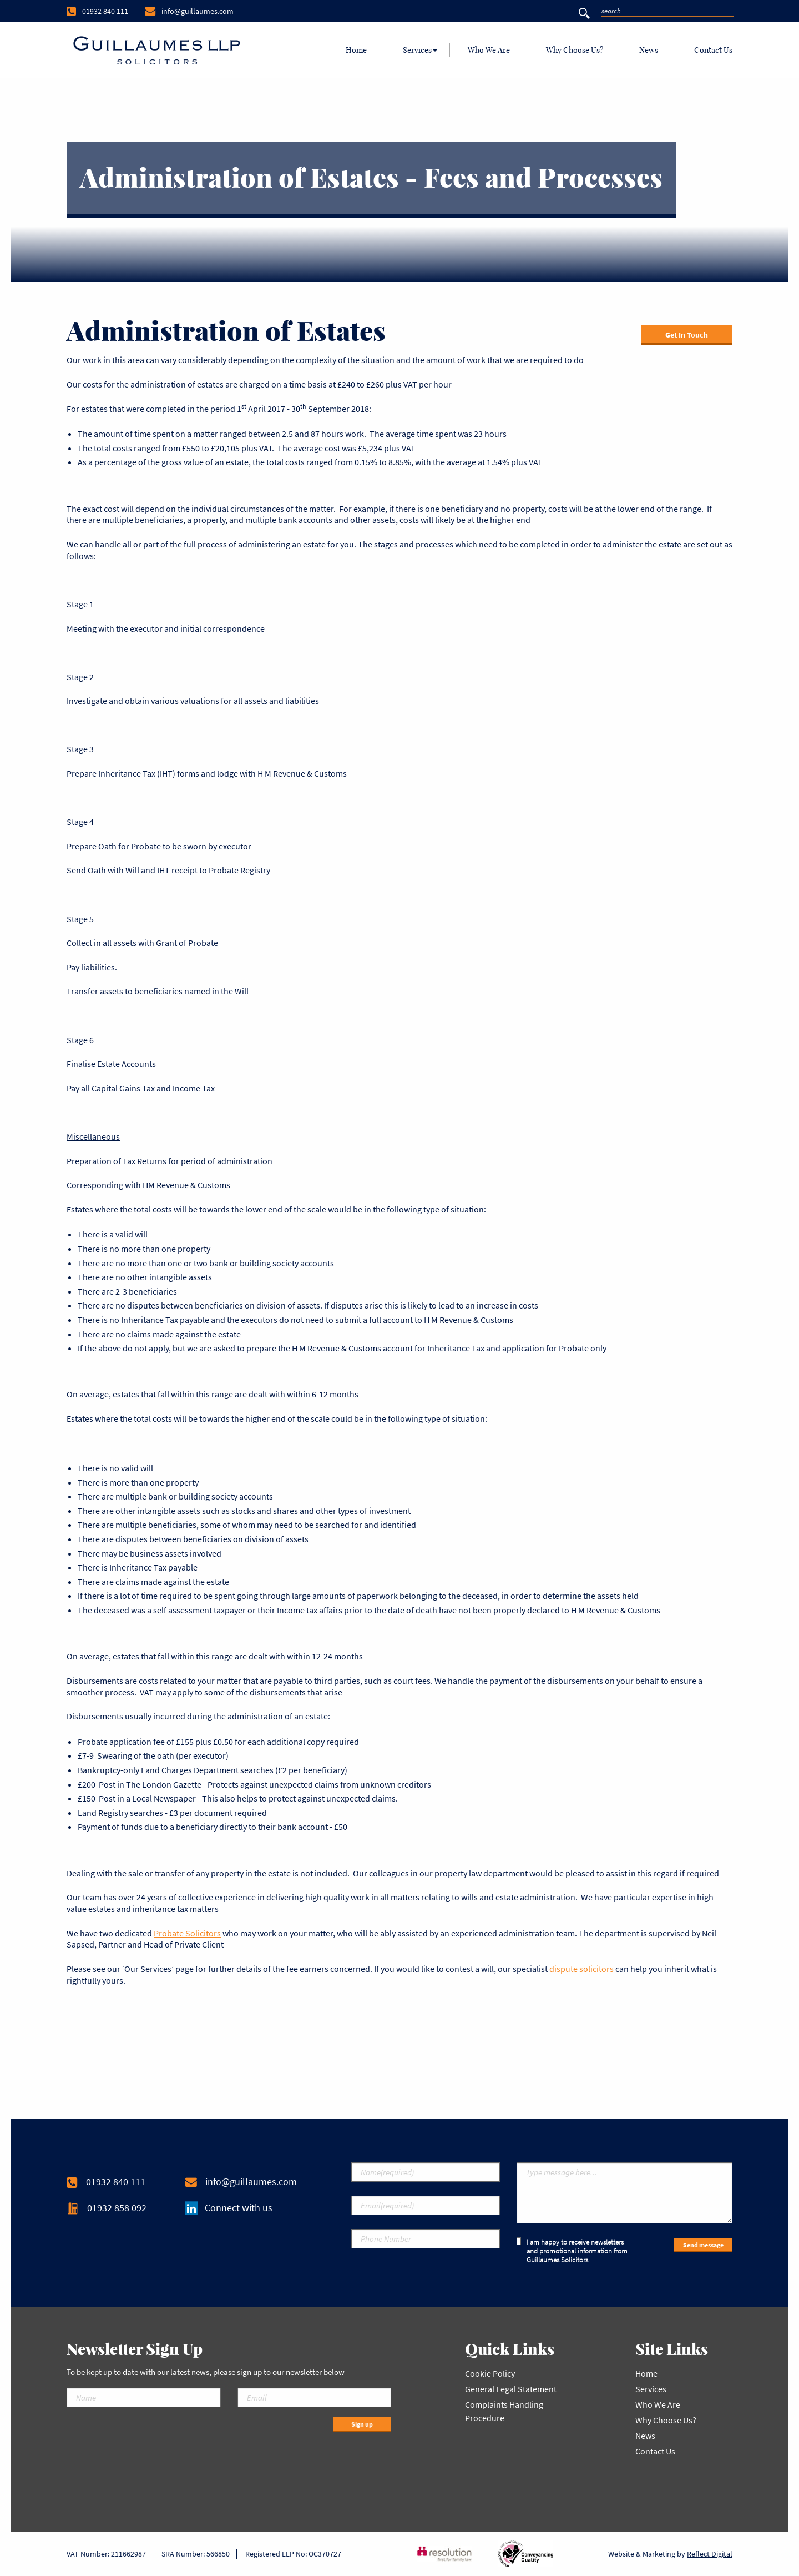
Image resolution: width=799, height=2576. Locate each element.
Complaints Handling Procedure (504, 2411)
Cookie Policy (490, 2373)
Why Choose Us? (574, 50)
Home (356, 50)
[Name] (144, 2397)
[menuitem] (356, 50)
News (648, 50)
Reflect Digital (709, 2554)
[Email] (314, 2397)
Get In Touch (686, 335)
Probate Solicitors (187, 1933)
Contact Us (713, 50)
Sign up (362, 2424)
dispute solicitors (581, 1968)
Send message (703, 2245)
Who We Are (489, 50)
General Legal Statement (511, 2388)
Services (417, 50)
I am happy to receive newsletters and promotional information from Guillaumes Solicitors (572, 2250)
